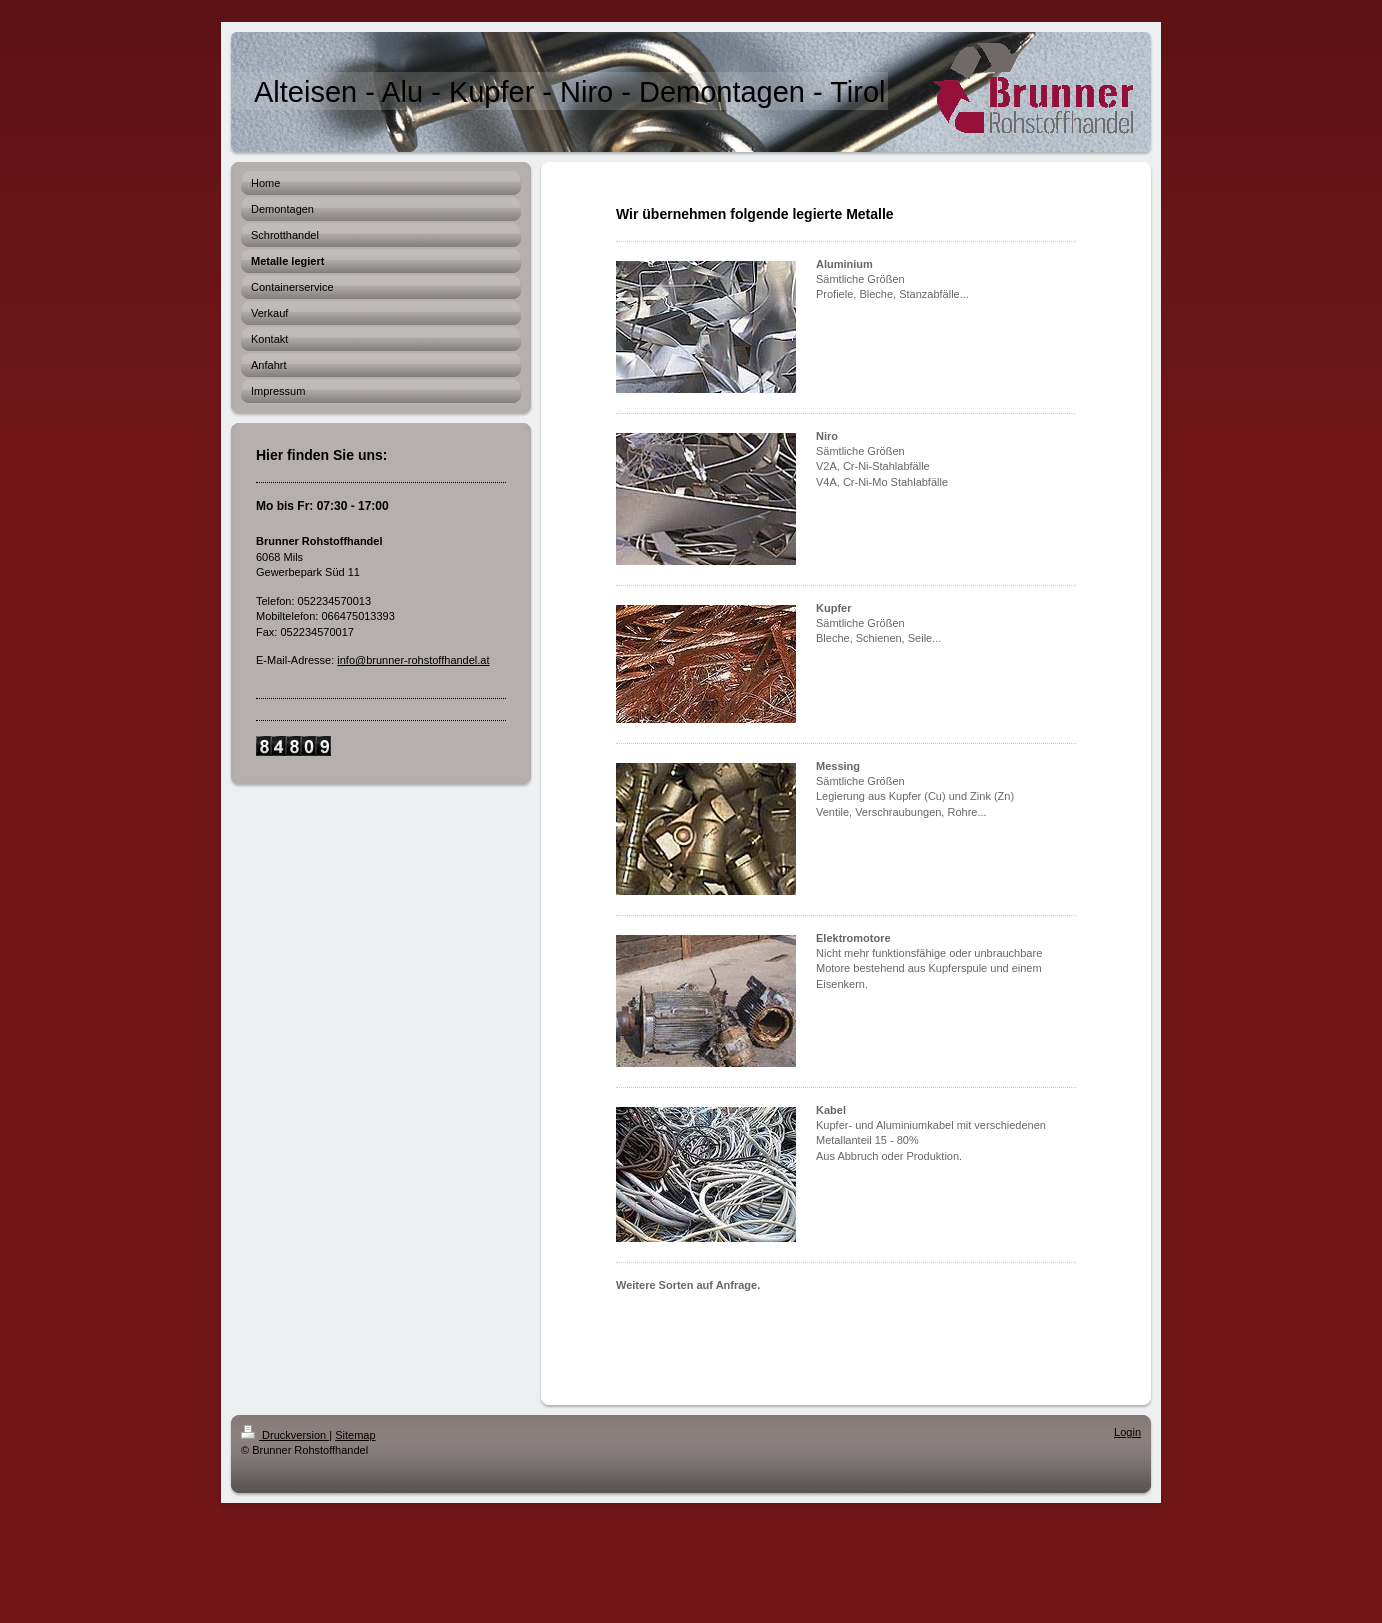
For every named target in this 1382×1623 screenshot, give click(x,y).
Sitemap (355, 1435)
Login (1127, 1432)
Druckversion (285, 1435)
